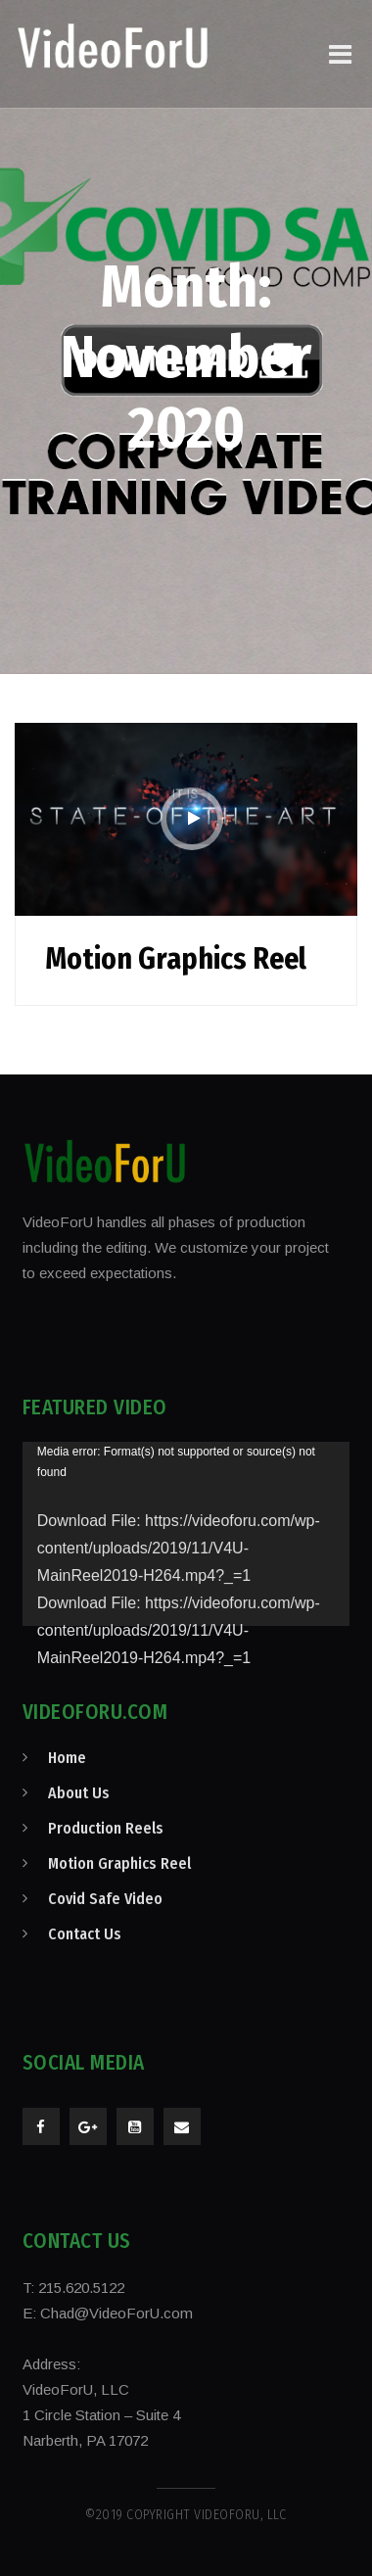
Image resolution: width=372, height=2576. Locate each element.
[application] (186, 1534)
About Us (79, 1793)
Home (67, 1757)
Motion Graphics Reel (175, 959)
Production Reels (105, 1828)
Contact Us (84, 1934)
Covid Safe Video (105, 1898)
